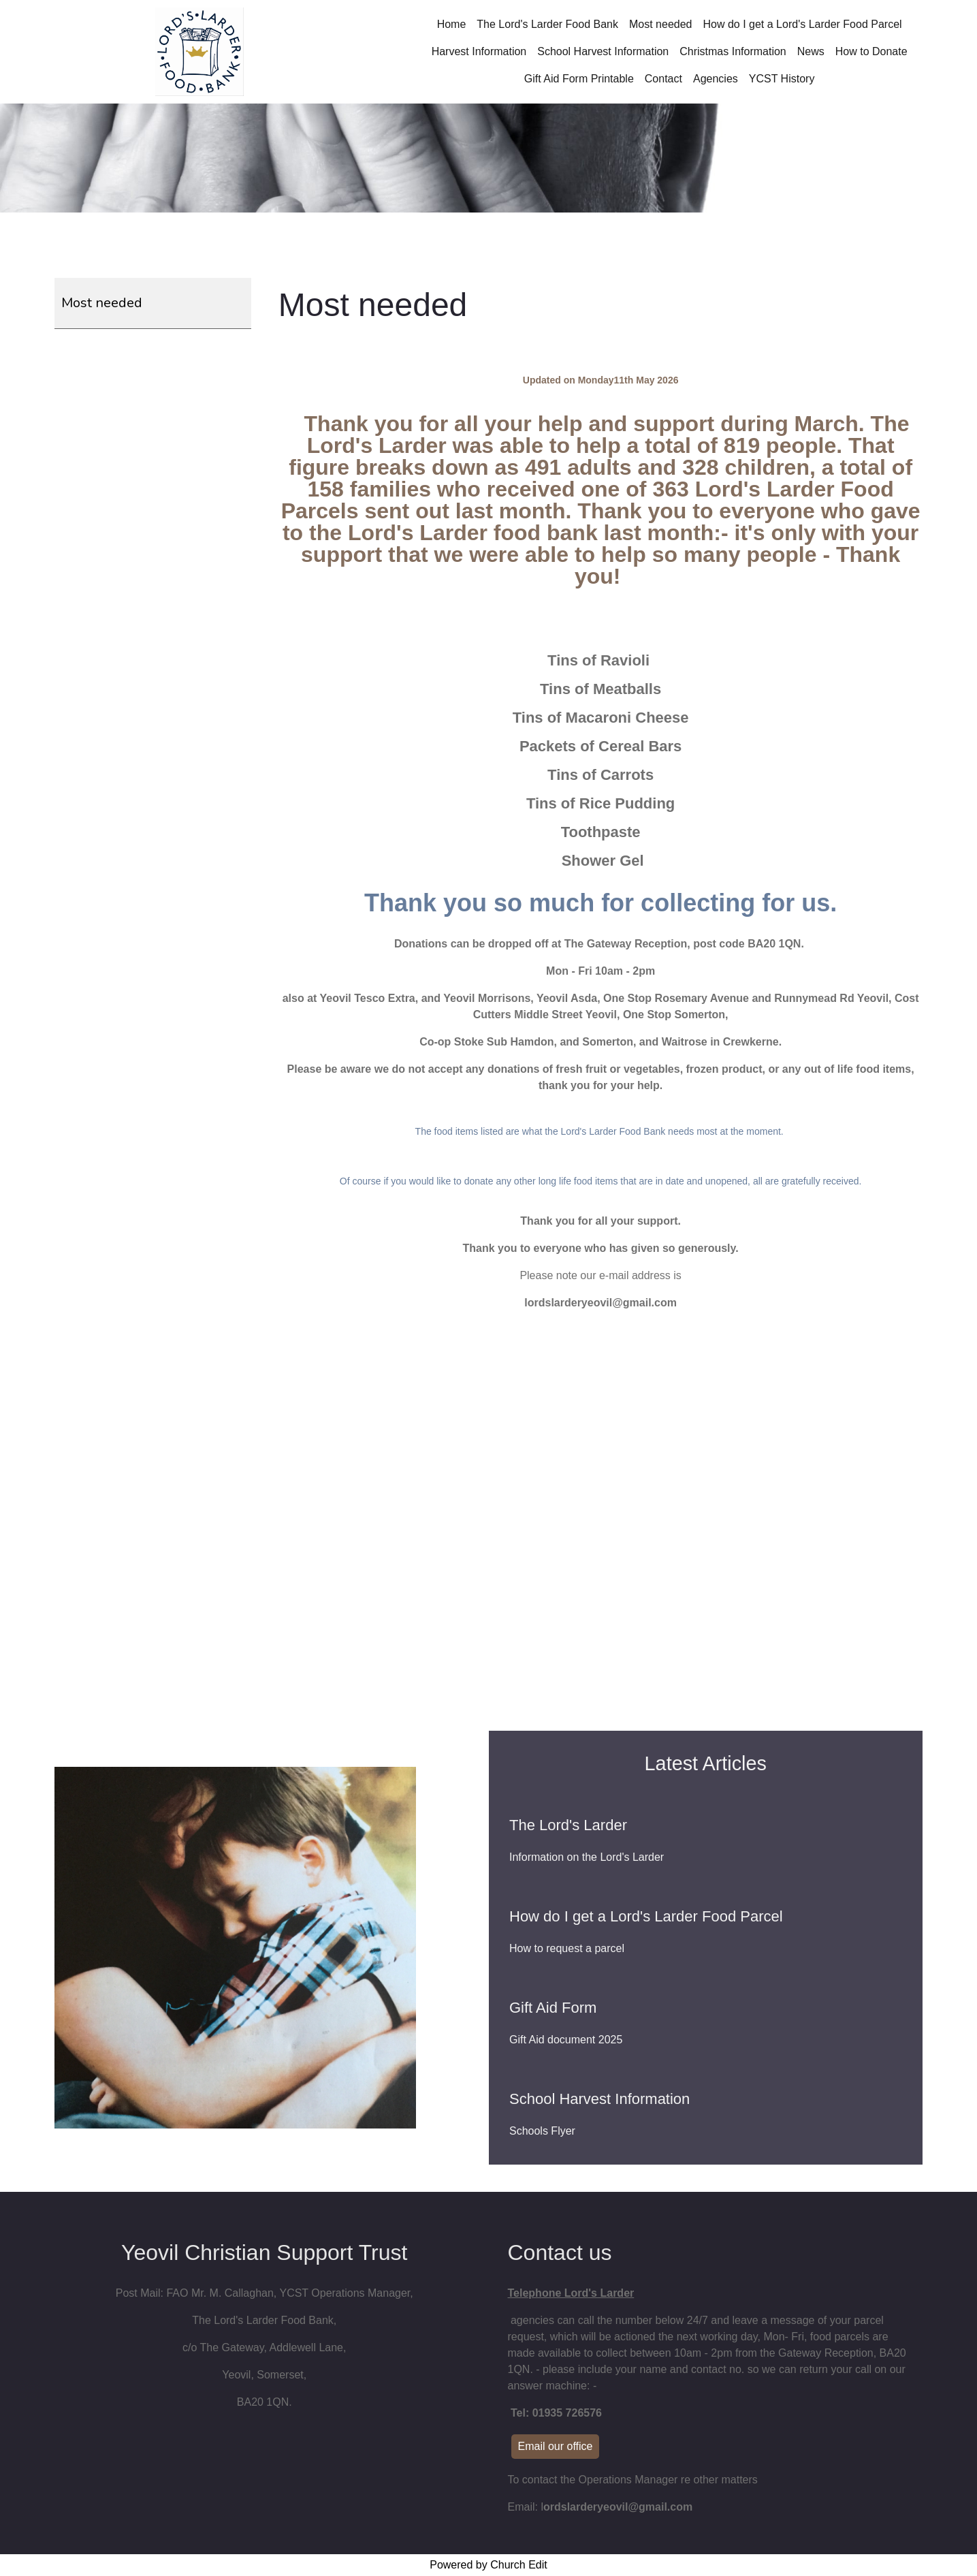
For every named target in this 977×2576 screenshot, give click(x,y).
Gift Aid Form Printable (579, 78)
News (810, 51)
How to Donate (871, 51)
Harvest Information (479, 51)
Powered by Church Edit (488, 2565)
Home (451, 24)
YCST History (782, 78)
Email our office (555, 2446)
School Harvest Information (603, 51)
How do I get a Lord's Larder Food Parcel (802, 24)
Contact (663, 78)
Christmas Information (732, 51)
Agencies (715, 78)
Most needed (660, 24)
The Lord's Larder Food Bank (547, 24)
